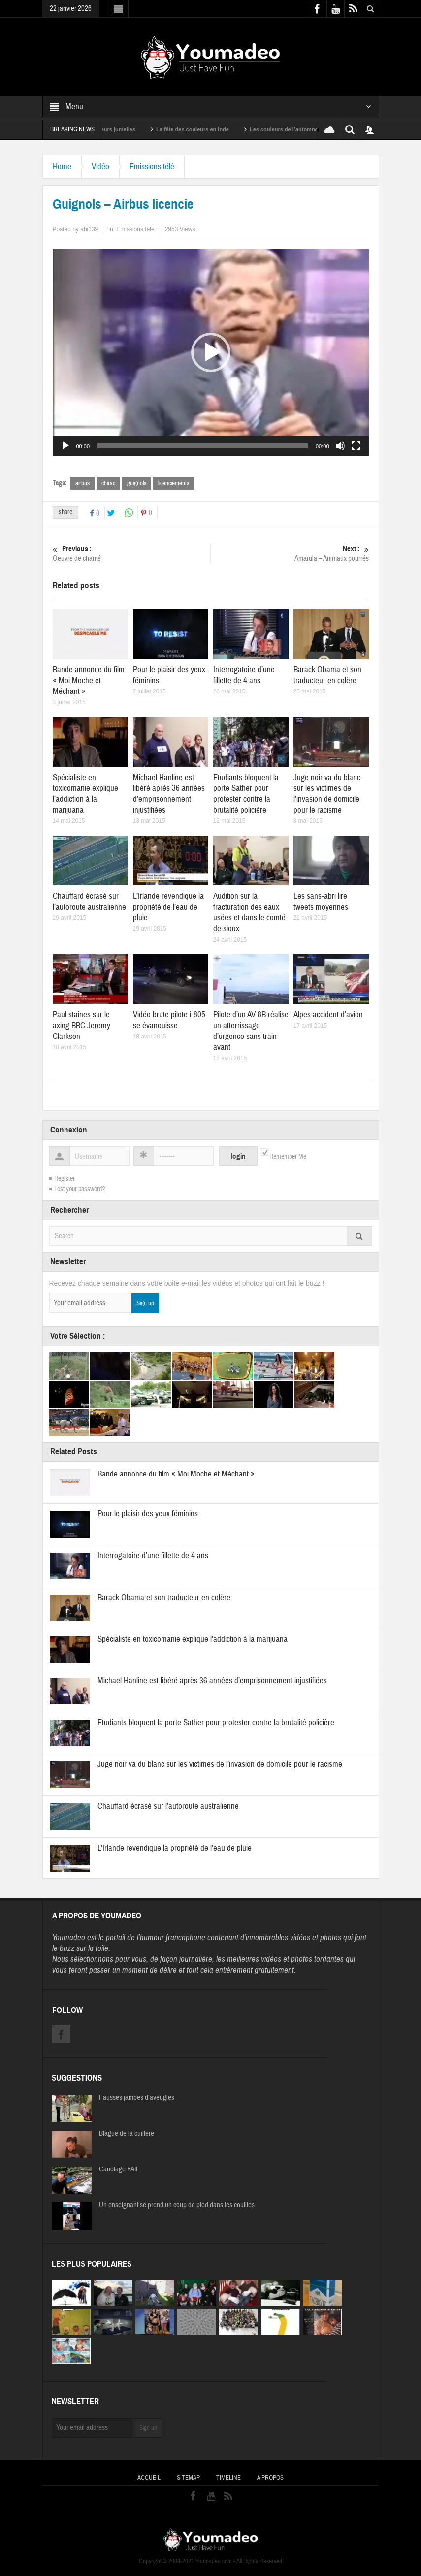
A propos (270, 2478)
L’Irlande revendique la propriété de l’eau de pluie (168, 907)
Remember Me (287, 1156)
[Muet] (340, 446)
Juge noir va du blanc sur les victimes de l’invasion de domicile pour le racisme (326, 793)
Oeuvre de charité (131, 553)
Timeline (228, 2478)
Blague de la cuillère (126, 2133)
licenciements (173, 483)
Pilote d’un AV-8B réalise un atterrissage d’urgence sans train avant (251, 1030)
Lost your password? (79, 1189)
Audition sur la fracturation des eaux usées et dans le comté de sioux (249, 912)
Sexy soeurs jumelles (120, 129)
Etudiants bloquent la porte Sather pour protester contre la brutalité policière (246, 793)
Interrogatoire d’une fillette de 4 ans (244, 675)
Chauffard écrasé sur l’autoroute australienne (89, 901)
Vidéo (100, 166)
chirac (108, 483)
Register (64, 1178)
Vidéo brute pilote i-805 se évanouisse (169, 1020)
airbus (82, 483)
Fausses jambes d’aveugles (136, 2097)
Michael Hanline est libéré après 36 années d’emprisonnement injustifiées (169, 793)
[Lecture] (65, 446)
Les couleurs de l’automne (295, 129)
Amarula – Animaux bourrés (289, 553)
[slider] (202, 445)
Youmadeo (68, 1937)
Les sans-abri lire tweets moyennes (320, 901)
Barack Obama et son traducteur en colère (327, 675)
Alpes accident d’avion (328, 1014)
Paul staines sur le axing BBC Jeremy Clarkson (81, 1025)
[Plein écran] (356, 446)
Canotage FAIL (119, 2169)
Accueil (149, 2478)
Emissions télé (152, 166)
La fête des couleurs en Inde (204, 129)
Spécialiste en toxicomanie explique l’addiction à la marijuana (85, 793)
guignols (136, 483)
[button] (210, 352)
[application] (211, 352)
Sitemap (188, 2478)
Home (62, 166)
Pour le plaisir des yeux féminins (147, 1513)
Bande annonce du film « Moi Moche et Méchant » (89, 680)
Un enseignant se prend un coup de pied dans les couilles (177, 2205)
